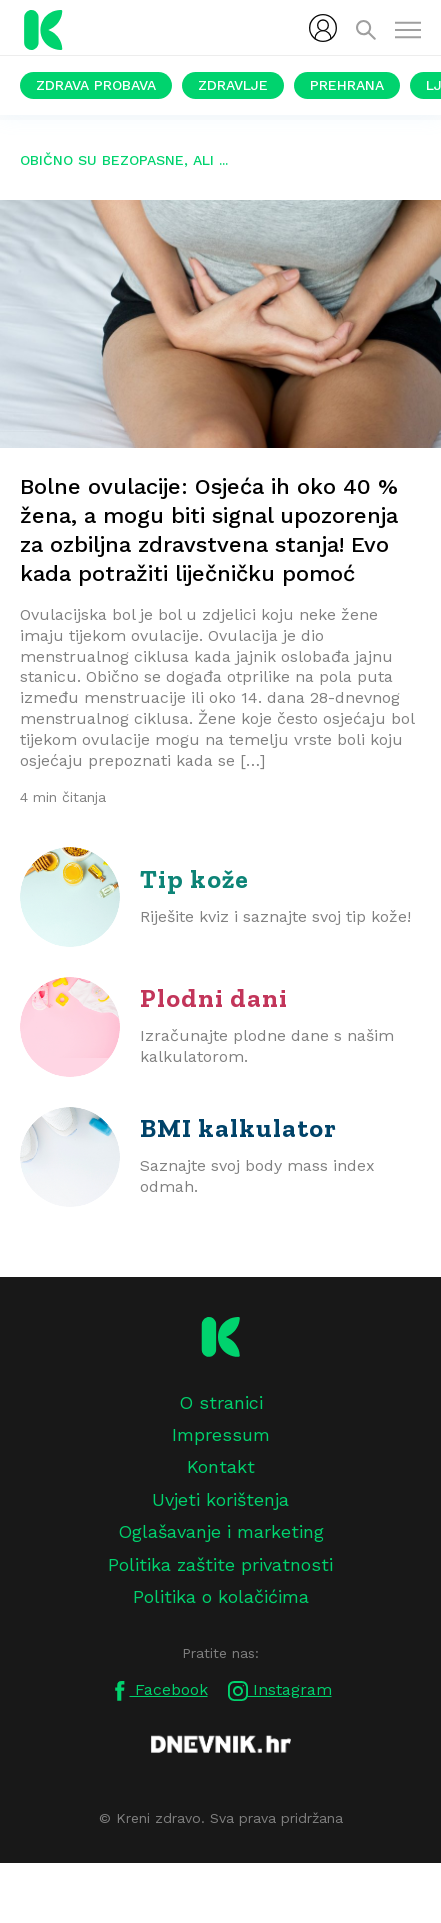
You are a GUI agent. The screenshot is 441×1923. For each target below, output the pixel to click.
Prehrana (347, 85)
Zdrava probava (96, 85)
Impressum (221, 1434)
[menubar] (323, 28)
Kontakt (221, 1466)
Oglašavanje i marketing (221, 1531)
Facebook (159, 1690)
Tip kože (194, 879)
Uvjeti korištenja (220, 1499)
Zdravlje (233, 85)
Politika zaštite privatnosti (220, 1564)
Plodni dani (214, 998)
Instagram (280, 1690)
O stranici (221, 1402)
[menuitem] (323, 28)
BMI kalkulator (238, 1128)
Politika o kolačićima (221, 1596)
